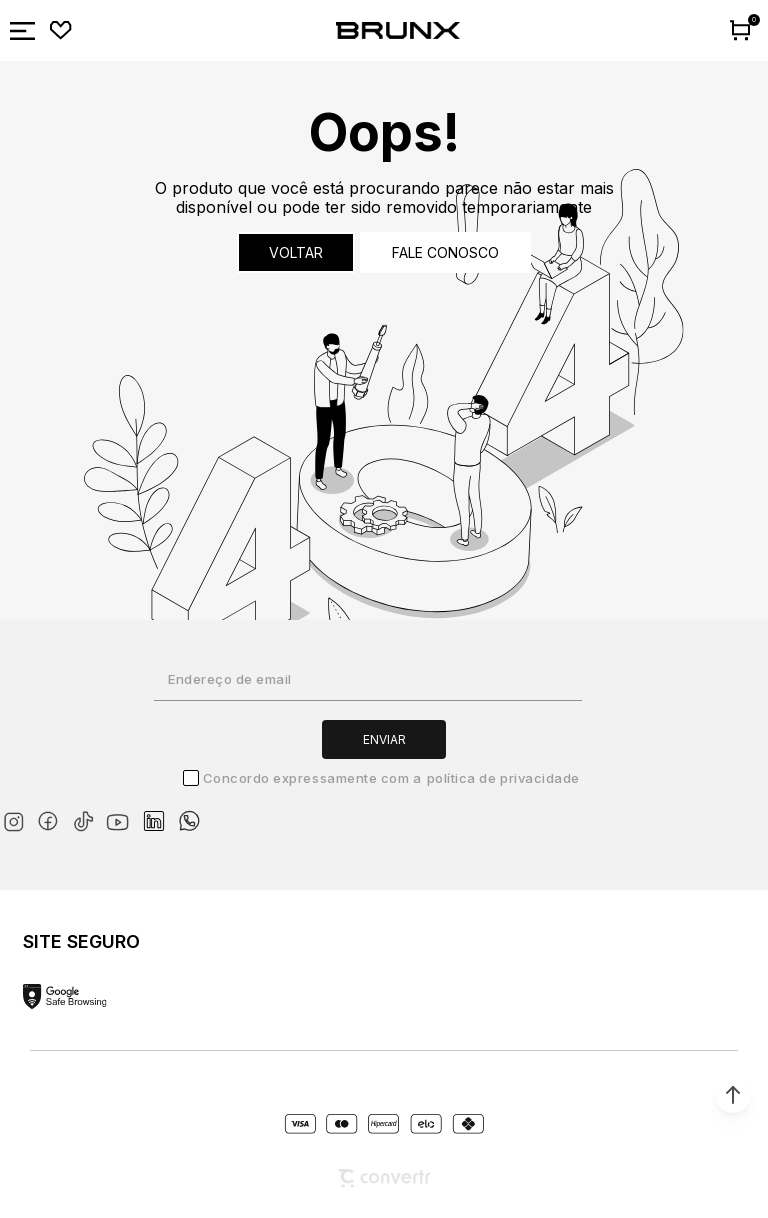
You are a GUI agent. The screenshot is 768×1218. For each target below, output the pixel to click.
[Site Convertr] (384, 1178)
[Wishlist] (61, 31)
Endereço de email (230, 679)
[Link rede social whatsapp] (189, 811)
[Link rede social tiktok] (87, 817)
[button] (733, 1095)
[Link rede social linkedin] (160, 812)
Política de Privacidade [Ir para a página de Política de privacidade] (503, 778)
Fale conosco (445, 252)
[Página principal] (398, 31)
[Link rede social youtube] (123, 812)
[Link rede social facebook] (52, 817)
